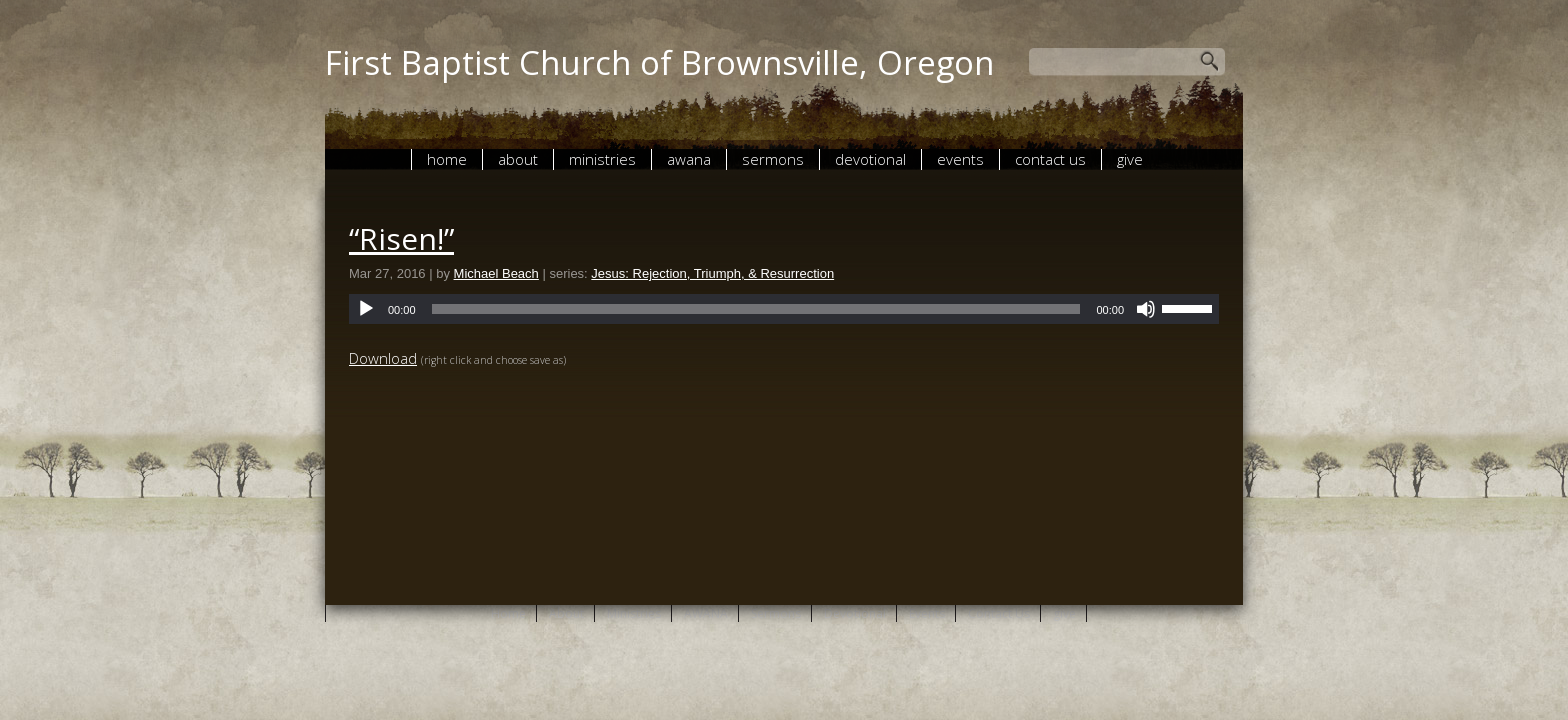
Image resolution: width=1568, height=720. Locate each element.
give (1130, 159)
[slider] (756, 309)
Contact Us (1050, 159)
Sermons (773, 159)
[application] (784, 309)
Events (960, 159)
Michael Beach (496, 273)
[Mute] (1146, 309)
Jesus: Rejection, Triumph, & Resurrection (712, 273)
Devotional (870, 159)
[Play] (366, 309)
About (518, 159)
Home (447, 159)
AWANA (689, 159)
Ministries (602, 159)
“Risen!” (401, 238)
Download (383, 358)
